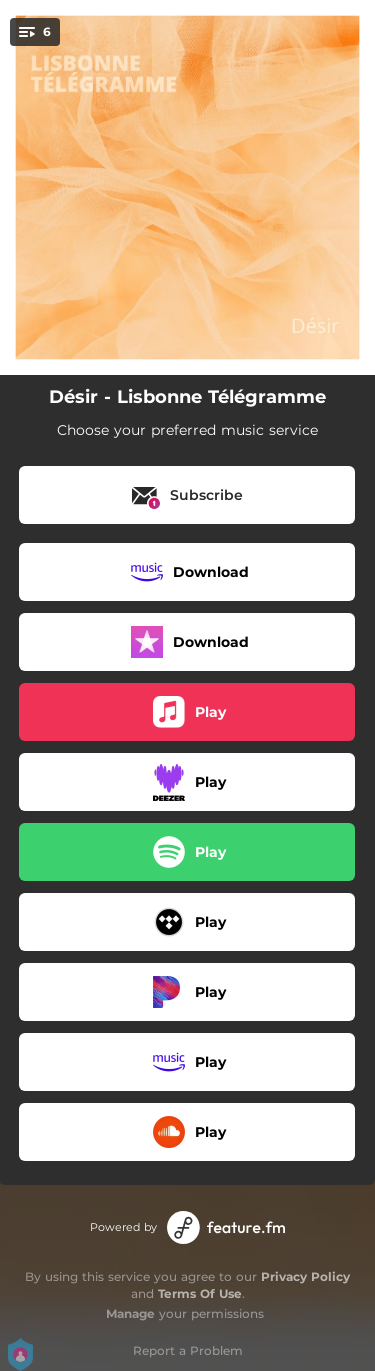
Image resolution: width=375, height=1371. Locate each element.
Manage (130, 1313)
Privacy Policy (305, 1276)
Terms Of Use (200, 1293)
